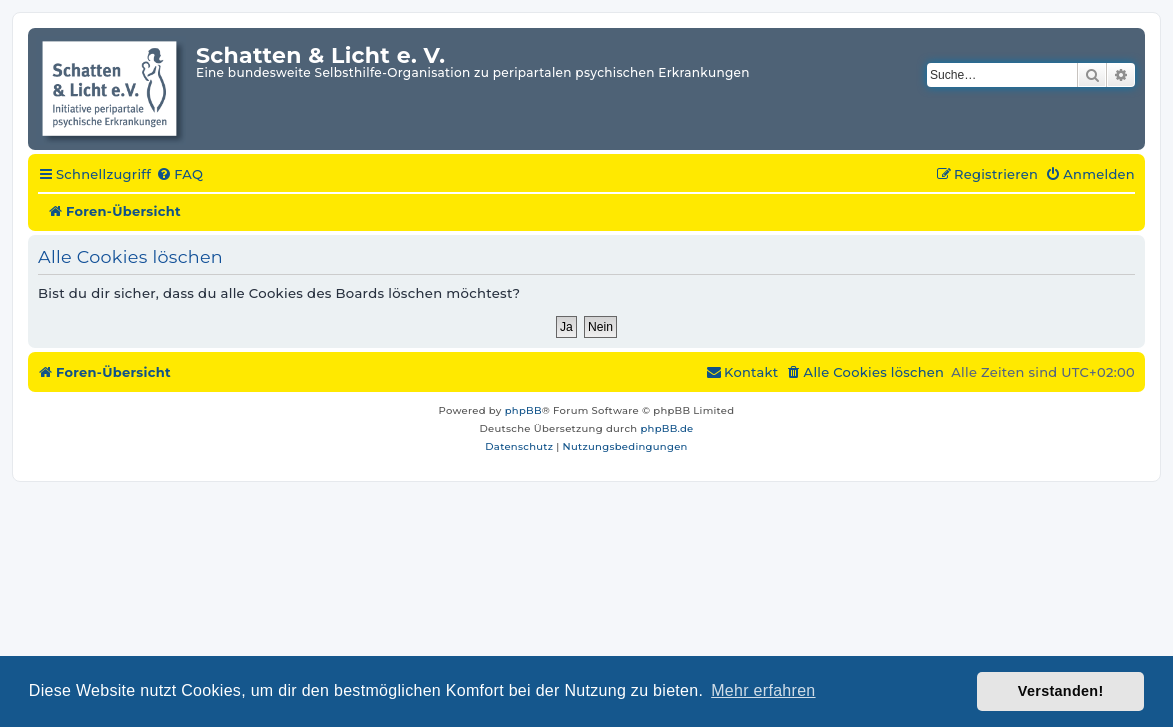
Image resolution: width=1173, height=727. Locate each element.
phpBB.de (666, 428)
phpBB (523, 410)
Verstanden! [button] (1061, 691)
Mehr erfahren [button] (763, 690)
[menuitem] (179, 175)
